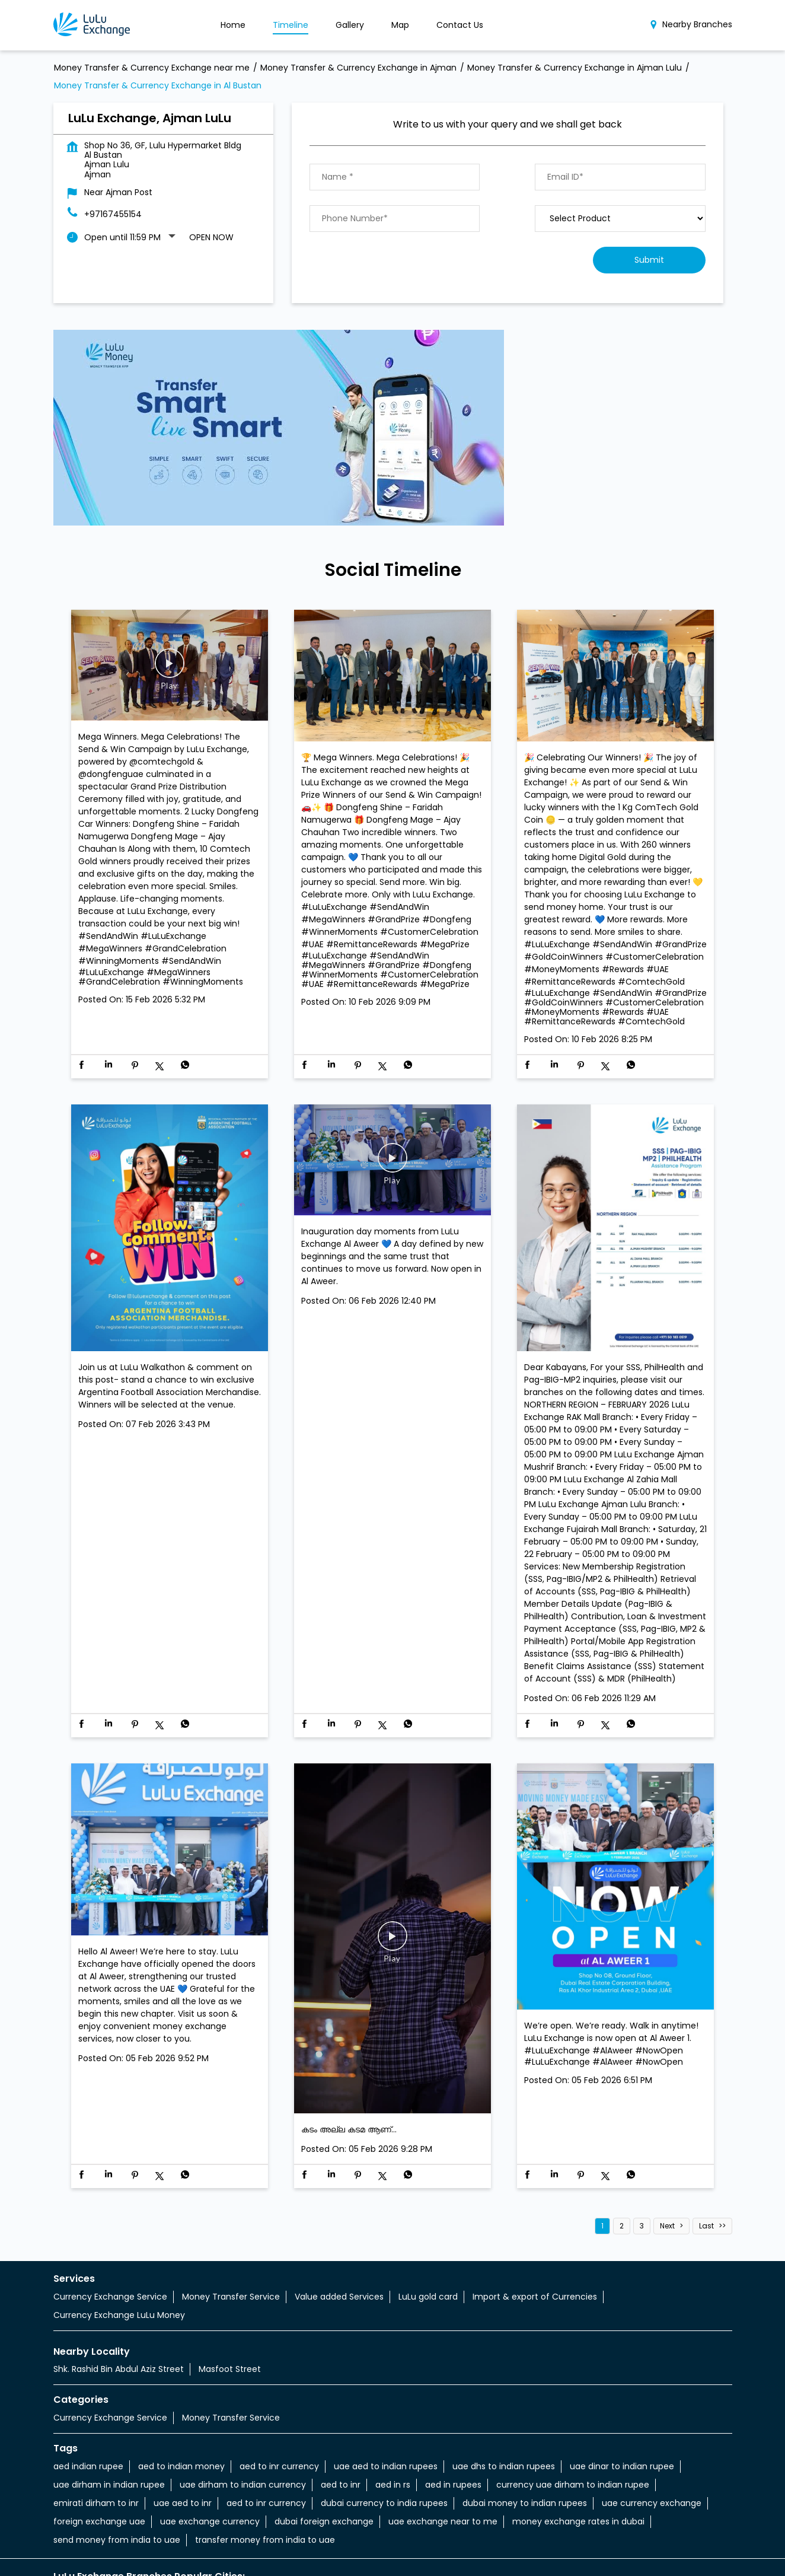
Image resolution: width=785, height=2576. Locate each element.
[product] (620, 146)
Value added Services (339, 2225)
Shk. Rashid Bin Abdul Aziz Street (118, 2297)
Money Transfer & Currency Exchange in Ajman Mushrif (448, 2552)
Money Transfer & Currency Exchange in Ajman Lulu (214, 2552)
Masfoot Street (230, 2297)
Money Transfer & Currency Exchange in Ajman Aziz (437, 2537)
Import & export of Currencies (535, 2225)
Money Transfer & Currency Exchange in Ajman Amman (201, 2537)
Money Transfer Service (231, 2225)
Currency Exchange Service (110, 2225)
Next (667, 2154)
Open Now (211, 165)
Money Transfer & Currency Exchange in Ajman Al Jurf (374, 2523)
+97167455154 (113, 142)
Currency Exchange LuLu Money (119, 2243)
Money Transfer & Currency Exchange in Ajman (151, 2523)
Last (706, 2154)
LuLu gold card (428, 2225)
